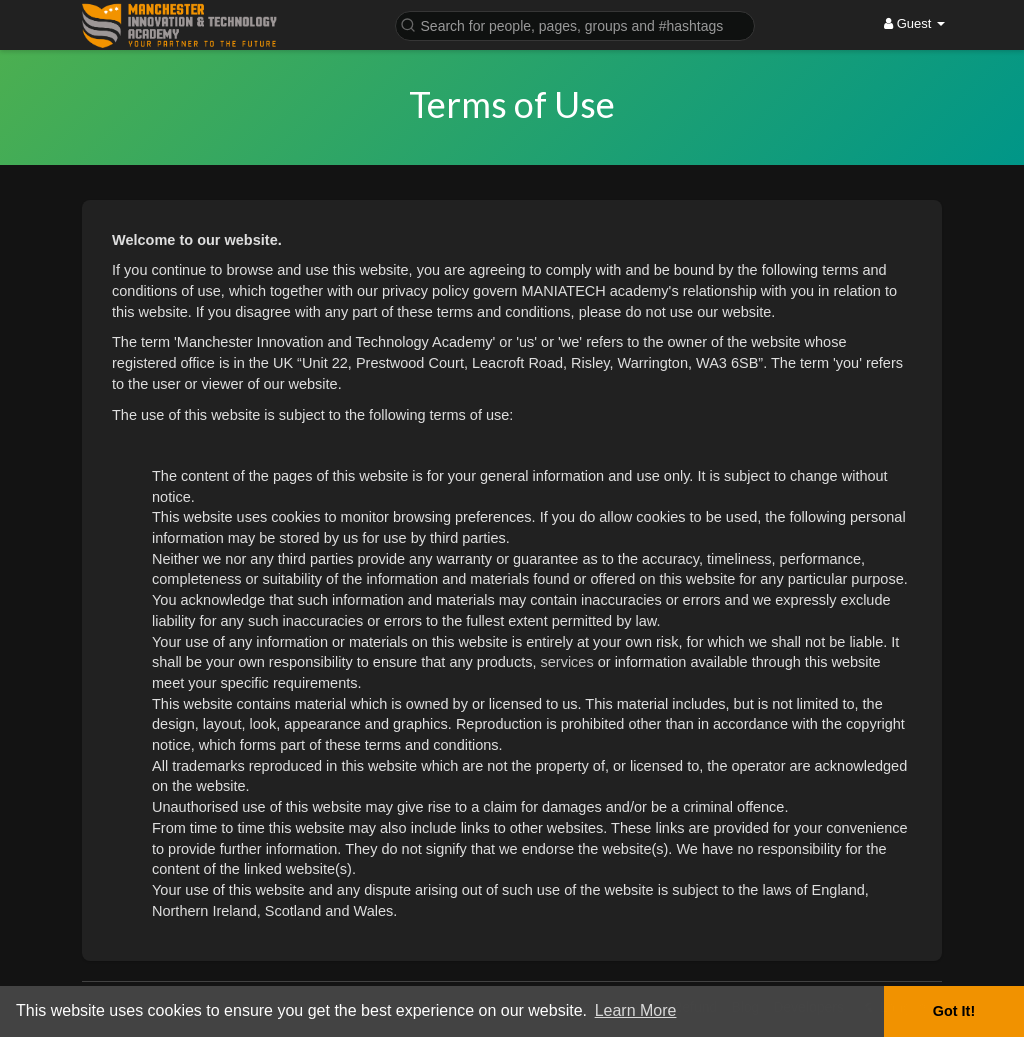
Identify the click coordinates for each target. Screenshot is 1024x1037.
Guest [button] (914, 23)
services (567, 662)
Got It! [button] (954, 1011)
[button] (575, 24)
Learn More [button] (636, 1010)
